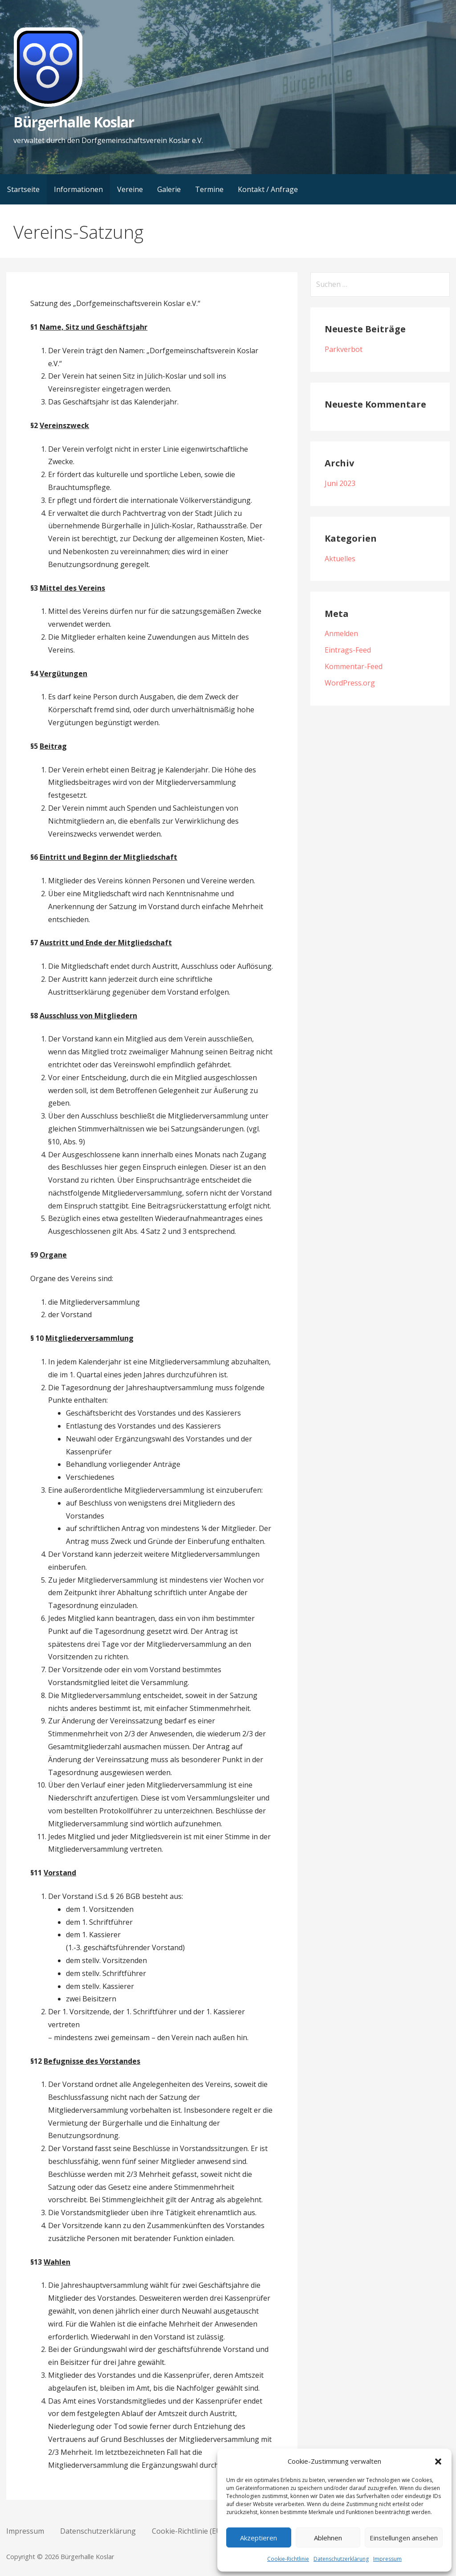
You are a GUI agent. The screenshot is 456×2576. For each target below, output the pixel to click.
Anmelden (341, 633)
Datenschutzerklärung (341, 2559)
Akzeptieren (258, 2537)
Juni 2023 (340, 483)
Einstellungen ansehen (404, 2537)
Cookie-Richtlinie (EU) (188, 2531)
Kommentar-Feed (354, 666)
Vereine (130, 189)
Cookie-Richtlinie (288, 2559)
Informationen (78, 189)
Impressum (387, 2559)
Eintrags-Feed (348, 650)
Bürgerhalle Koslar (73, 121)
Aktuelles (340, 558)
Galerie (169, 189)
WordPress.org (350, 683)
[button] (438, 2461)
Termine (209, 189)
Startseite (23, 189)
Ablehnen (328, 2537)
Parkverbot (343, 349)
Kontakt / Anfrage (268, 189)
